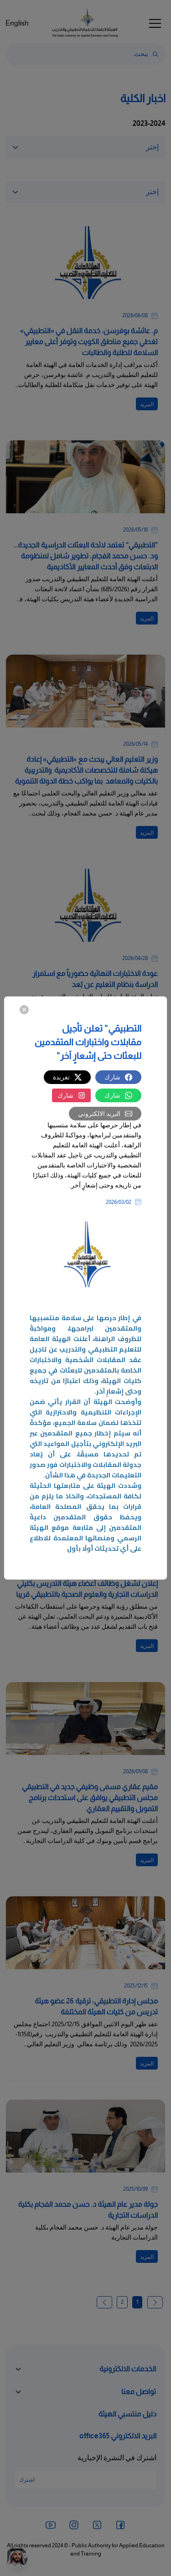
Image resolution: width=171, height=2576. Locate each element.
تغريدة (67, 1077)
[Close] (24, 1009)
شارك (118, 1077)
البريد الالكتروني (105, 1114)
